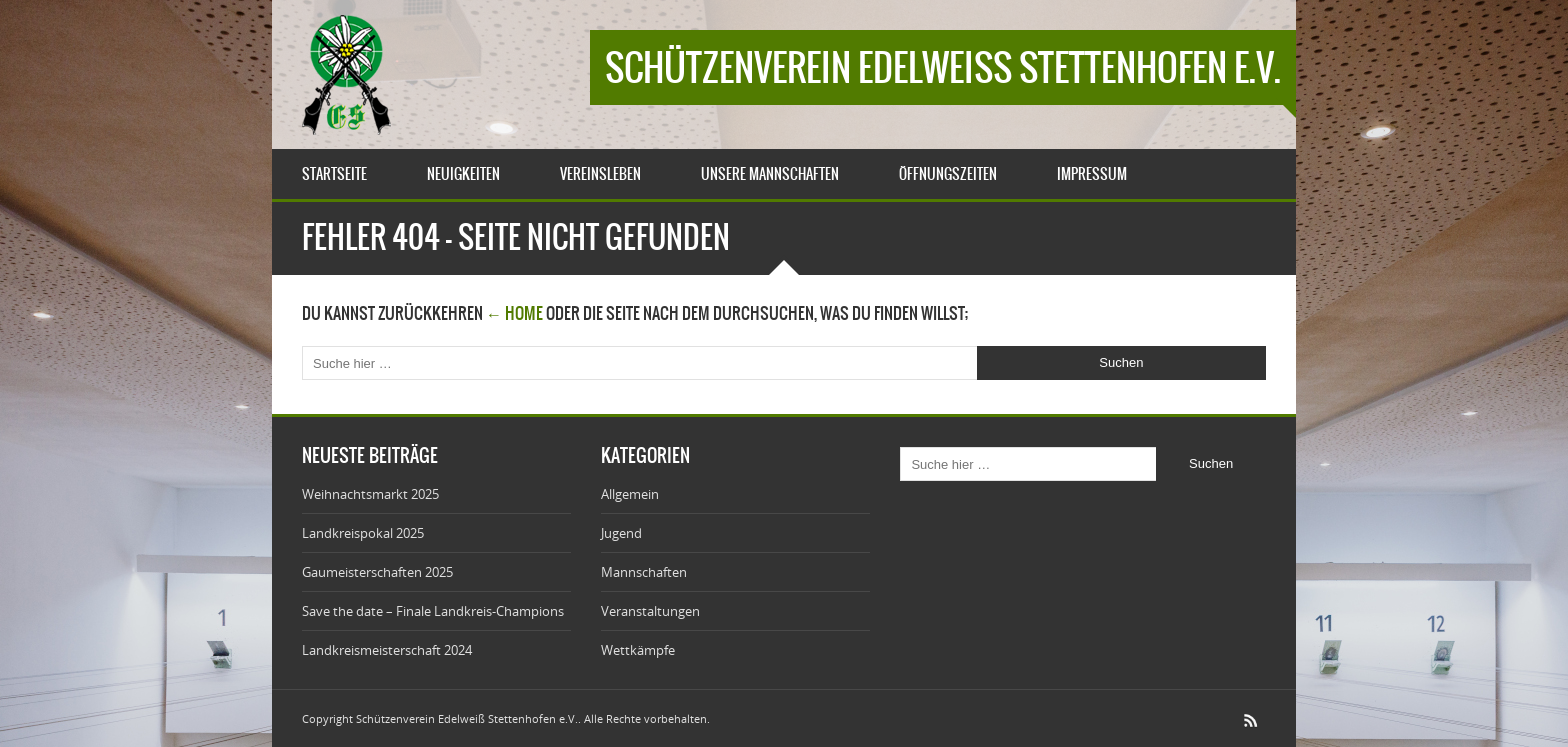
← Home (514, 313)
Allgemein (630, 494)
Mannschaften (644, 572)
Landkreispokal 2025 (363, 533)
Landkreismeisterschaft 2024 (387, 650)
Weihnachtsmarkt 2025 (370, 494)
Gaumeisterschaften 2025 (377, 572)
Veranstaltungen (650, 611)
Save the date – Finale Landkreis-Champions (433, 611)
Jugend (621, 533)
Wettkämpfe (638, 650)
